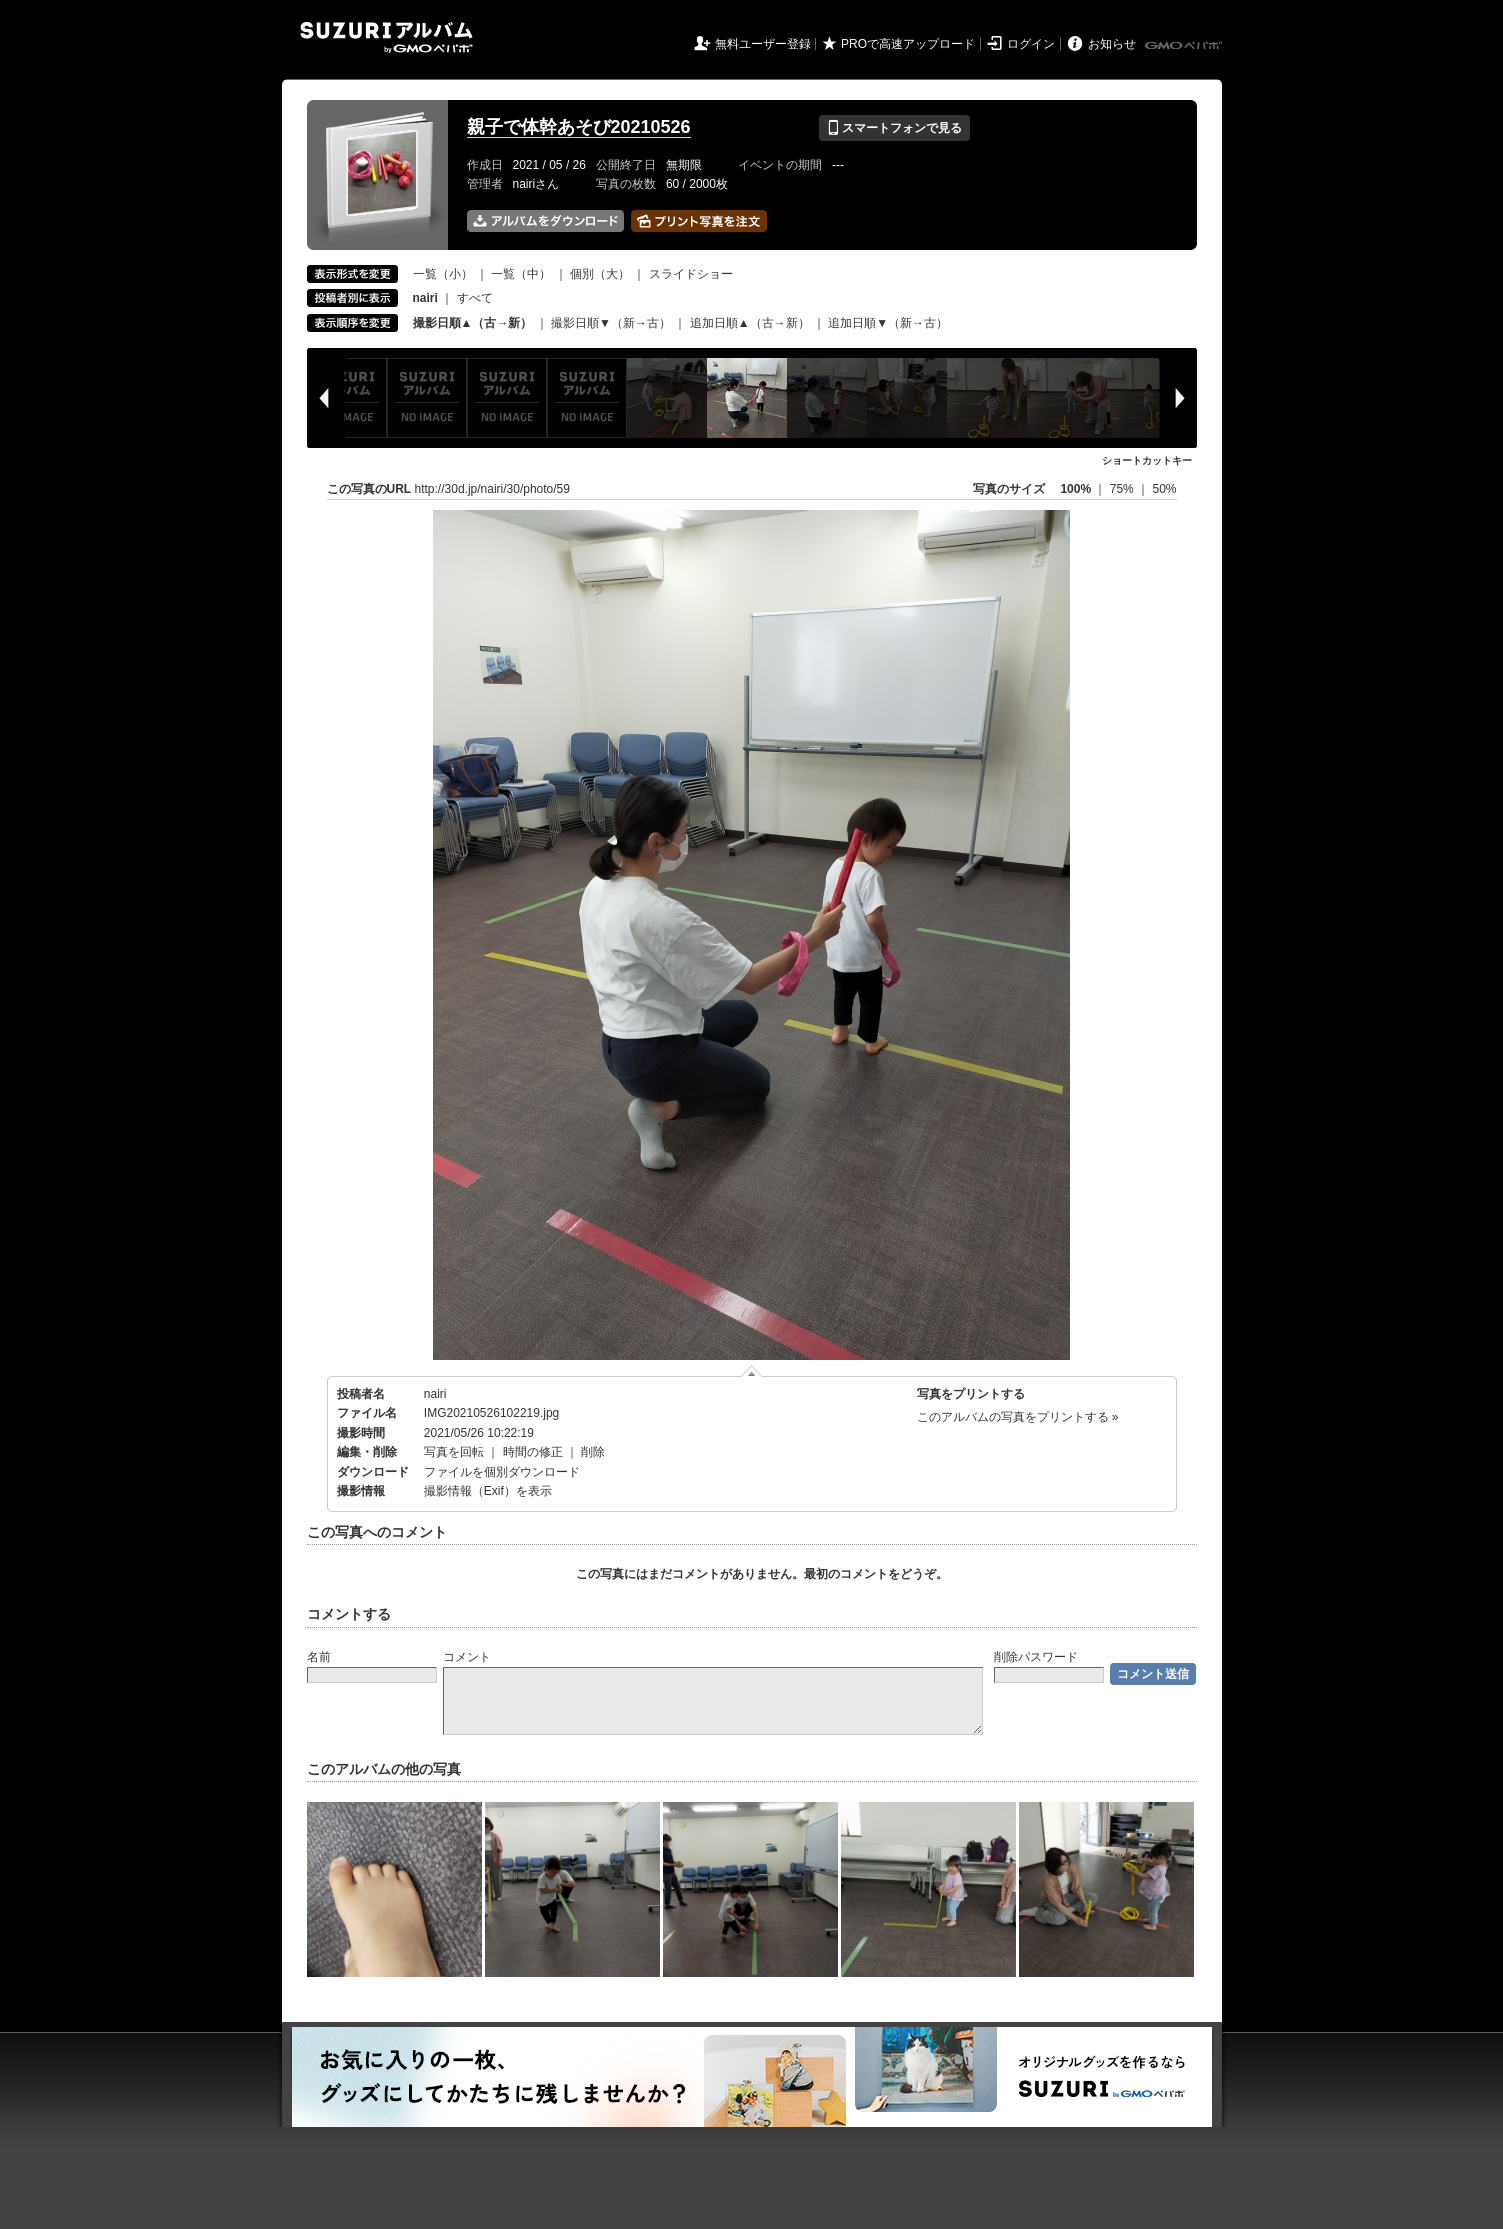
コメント (467, 1657)
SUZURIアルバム (386, 37)
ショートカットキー (1147, 460)
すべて (475, 298)
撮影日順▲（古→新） (473, 323)
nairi (435, 1394)
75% (1123, 489)
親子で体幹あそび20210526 (579, 127)
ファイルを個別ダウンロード (502, 1472)
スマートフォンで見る (894, 128)
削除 (593, 1452)
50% (1164, 489)
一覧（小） (443, 274)
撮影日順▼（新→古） (611, 323)
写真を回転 (454, 1452)
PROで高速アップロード (908, 44)
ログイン (1031, 44)
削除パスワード (1036, 1657)
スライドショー (691, 274)
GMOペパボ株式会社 (1185, 46)
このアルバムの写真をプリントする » (1018, 1417)
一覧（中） (521, 274)
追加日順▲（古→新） (750, 323)
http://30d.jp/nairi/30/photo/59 (492, 489)
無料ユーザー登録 (763, 44)
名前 (319, 1657)
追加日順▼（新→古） (888, 323)
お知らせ (1112, 44)
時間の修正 (533, 1452)
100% (1075, 489)
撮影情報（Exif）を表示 (488, 1491)
